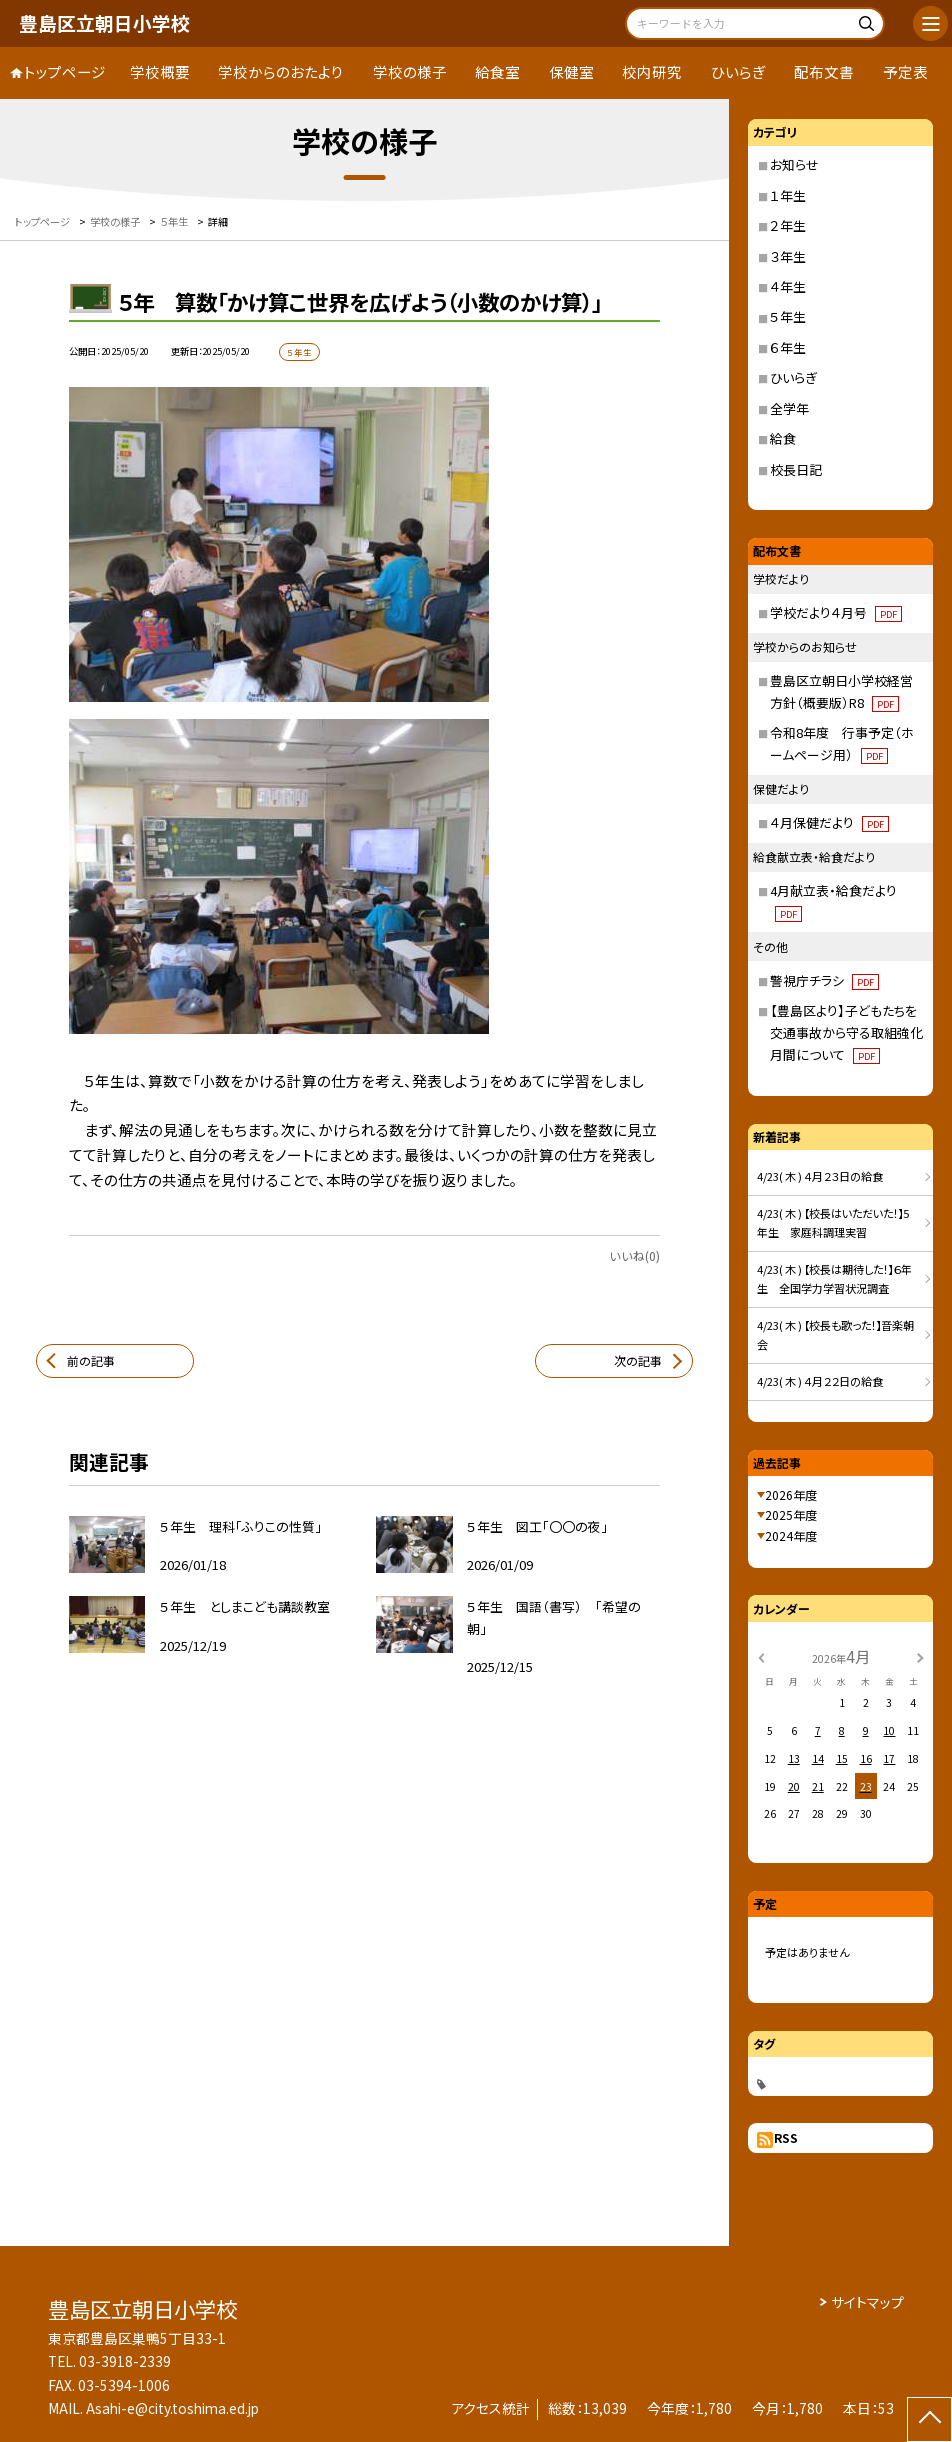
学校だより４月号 (836, 612)
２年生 (788, 225)
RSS (786, 2137)
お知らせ (794, 164)
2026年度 (791, 1494)
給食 (783, 438)
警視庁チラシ (824, 980)
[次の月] (920, 1656)
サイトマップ (867, 2302)
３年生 (788, 256)
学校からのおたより (281, 71)
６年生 (788, 347)
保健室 (571, 71)
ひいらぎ (738, 71)
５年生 (788, 316)
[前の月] (761, 1656)
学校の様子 (410, 71)
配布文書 (824, 71)
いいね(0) (634, 1255)
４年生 (788, 286)
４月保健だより (829, 822)
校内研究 (652, 71)
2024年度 (791, 1535)
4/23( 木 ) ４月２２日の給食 (820, 1381)
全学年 (789, 408)
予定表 (905, 71)
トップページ (65, 71)
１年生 (788, 195)
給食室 (497, 71)
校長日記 (796, 469)
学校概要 (160, 71)
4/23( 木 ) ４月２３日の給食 (820, 1176)
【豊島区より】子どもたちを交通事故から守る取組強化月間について (846, 1032)
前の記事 (91, 1360)
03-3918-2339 (125, 2361)
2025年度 (791, 1514)
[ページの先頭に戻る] (929, 2419)
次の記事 (638, 1360)
